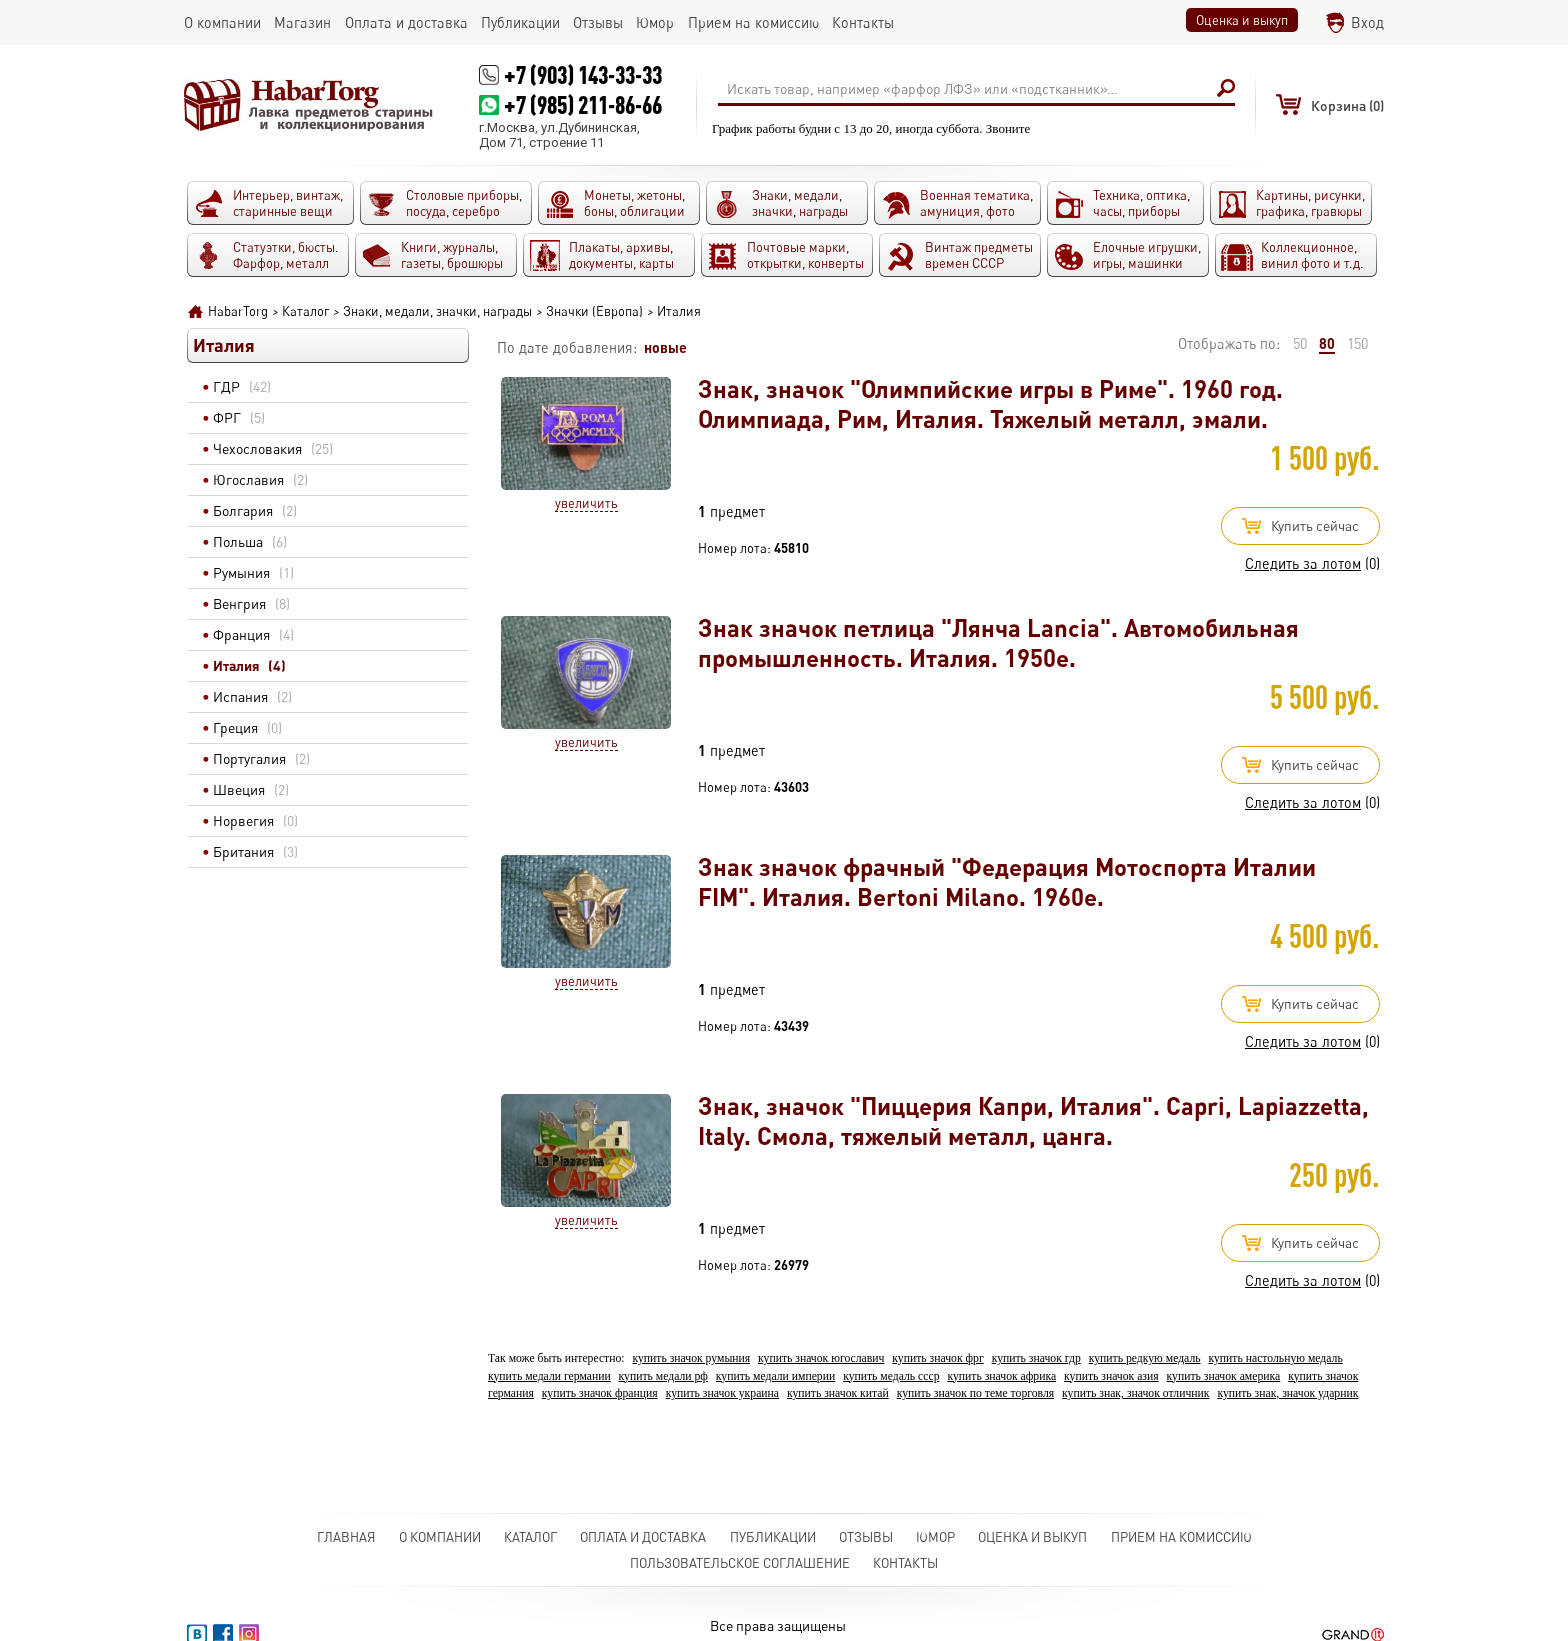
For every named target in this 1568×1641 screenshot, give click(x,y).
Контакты (905, 1563)
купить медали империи (775, 1376)
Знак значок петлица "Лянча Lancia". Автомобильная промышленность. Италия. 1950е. (998, 642)
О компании (440, 1537)
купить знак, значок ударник (1287, 1393)
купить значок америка (1224, 1376)
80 (1327, 343)
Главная (346, 1537)
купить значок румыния (691, 1358)
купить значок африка (1001, 1376)
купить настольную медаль (1276, 1358)
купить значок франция (600, 1393)
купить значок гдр (1036, 1358)
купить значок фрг (937, 1358)
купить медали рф (663, 1376)
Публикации (773, 1537)
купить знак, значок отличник (1135, 1393)
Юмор (935, 1537)
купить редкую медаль (1145, 1358)
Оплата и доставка (643, 1537)
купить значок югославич (821, 1358)
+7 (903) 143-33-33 (583, 74)
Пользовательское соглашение (740, 1563)
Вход (1367, 22)
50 (1300, 343)
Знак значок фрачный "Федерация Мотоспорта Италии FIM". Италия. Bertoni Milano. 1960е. (1007, 881)
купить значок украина (722, 1393)
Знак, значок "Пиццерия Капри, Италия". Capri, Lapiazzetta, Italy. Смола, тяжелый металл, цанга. (1033, 1120)
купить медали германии (549, 1376)
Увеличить (586, 503)
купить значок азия (1111, 1376)
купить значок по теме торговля (976, 1393)
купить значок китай (838, 1393)
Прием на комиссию (1181, 1537)
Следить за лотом (1303, 563)
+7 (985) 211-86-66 (583, 104)
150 (1357, 343)
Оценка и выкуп (1242, 20)
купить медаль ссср (891, 1376)
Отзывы (866, 1537)
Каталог (530, 1537)
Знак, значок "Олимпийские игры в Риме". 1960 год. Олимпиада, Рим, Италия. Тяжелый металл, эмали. (990, 403)
